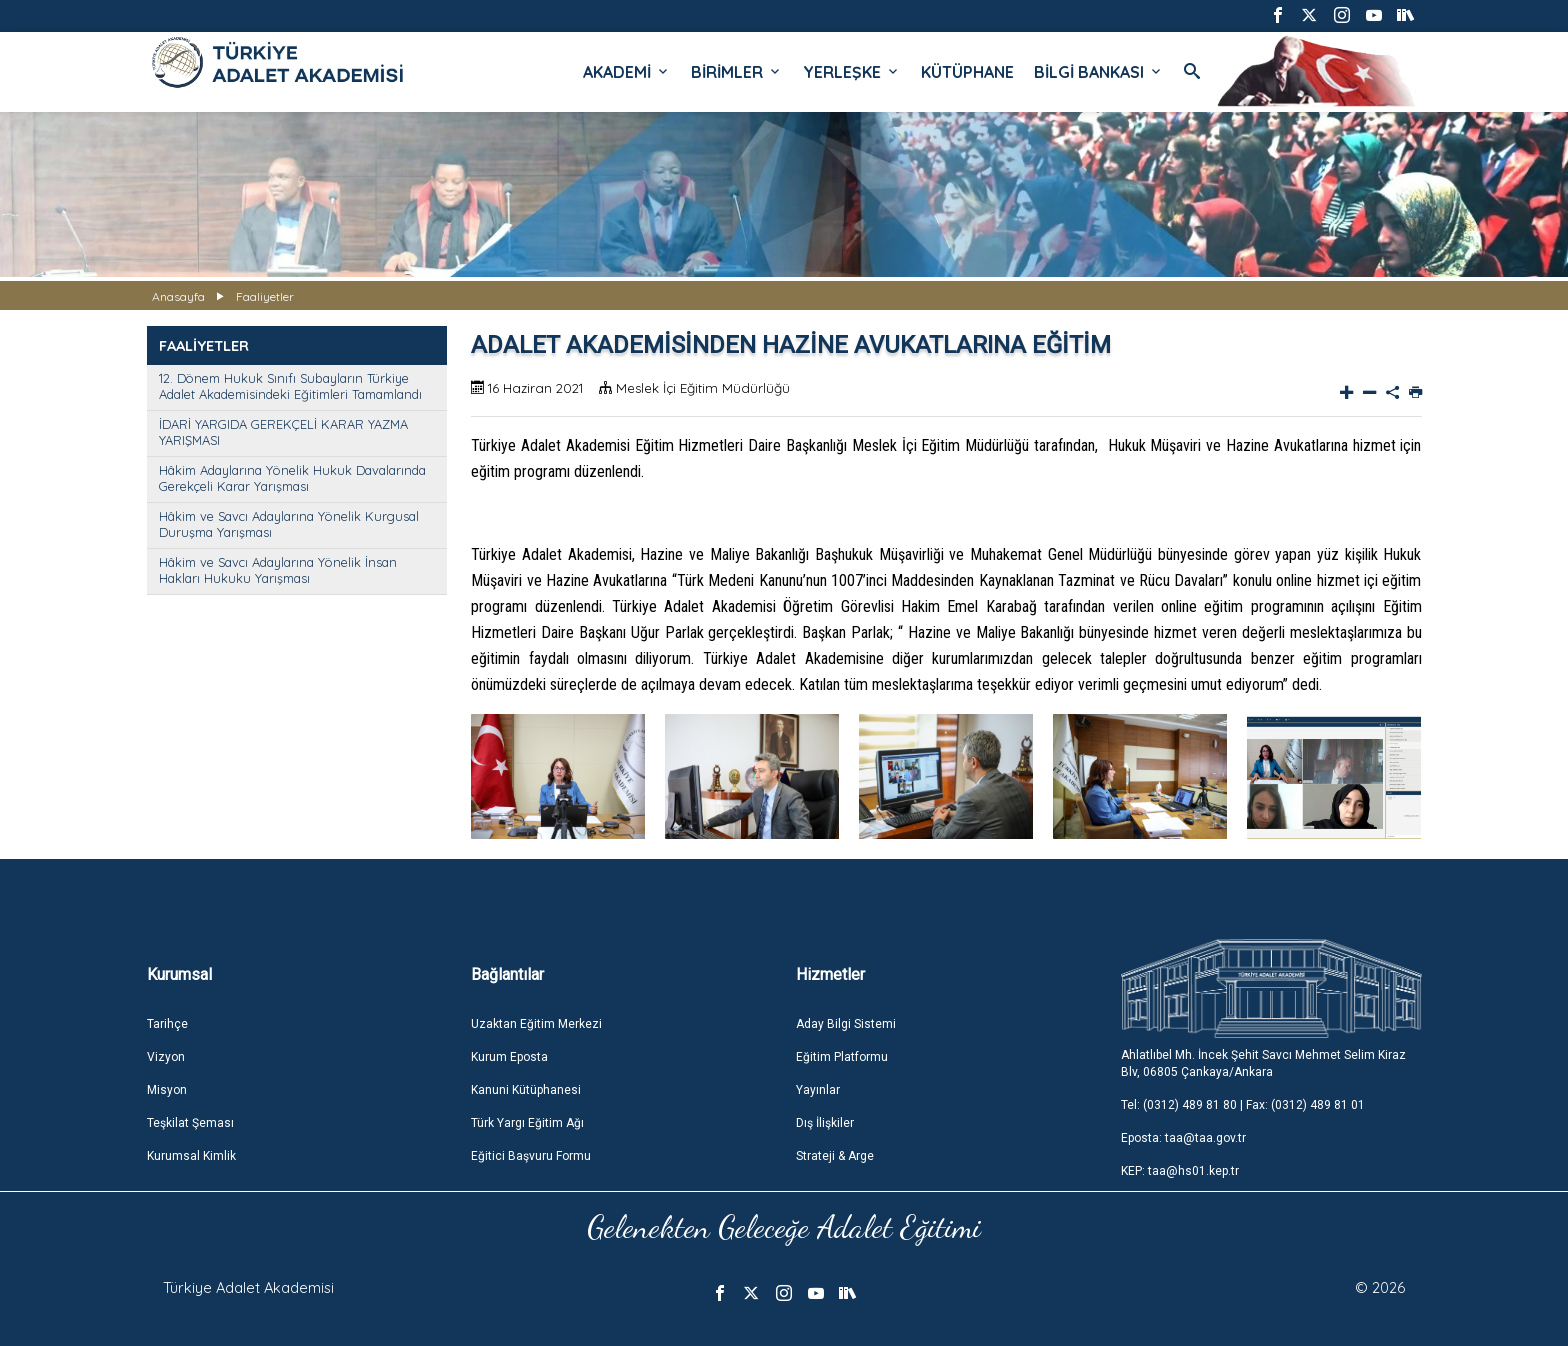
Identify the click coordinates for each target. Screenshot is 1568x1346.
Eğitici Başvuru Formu (531, 1156)
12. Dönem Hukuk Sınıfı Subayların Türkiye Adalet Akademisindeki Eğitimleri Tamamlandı (290, 386)
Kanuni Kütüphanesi (526, 1090)
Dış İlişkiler (825, 1123)
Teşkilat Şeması (190, 1123)
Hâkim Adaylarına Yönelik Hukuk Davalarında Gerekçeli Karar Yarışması (292, 478)
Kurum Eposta (509, 1057)
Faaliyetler (265, 296)
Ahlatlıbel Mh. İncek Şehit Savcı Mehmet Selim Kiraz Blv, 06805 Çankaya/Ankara (1263, 1063)
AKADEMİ (627, 72)
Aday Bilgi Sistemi (846, 1024)
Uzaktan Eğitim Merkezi (536, 1024)
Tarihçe (167, 1024)
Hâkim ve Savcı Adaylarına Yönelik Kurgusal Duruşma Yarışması (289, 524)
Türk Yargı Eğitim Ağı (527, 1123)
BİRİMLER (737, 72)
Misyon (167, 1090)
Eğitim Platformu (842, 1057)
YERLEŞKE (852, 72)
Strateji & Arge (835, 1156)
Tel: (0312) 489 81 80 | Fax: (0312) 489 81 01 (1243, 1105)
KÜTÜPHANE (967, 72)
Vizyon (166, 1057)
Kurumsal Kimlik (191, 1156)
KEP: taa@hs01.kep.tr (1180, 1171)
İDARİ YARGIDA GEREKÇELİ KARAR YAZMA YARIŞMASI (283, 432)
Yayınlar (818, 1090)
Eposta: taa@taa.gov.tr (1183, 1138)
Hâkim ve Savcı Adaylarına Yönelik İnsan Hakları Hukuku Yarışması (278, 570)
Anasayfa (178, 296)
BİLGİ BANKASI (1099, 72)
